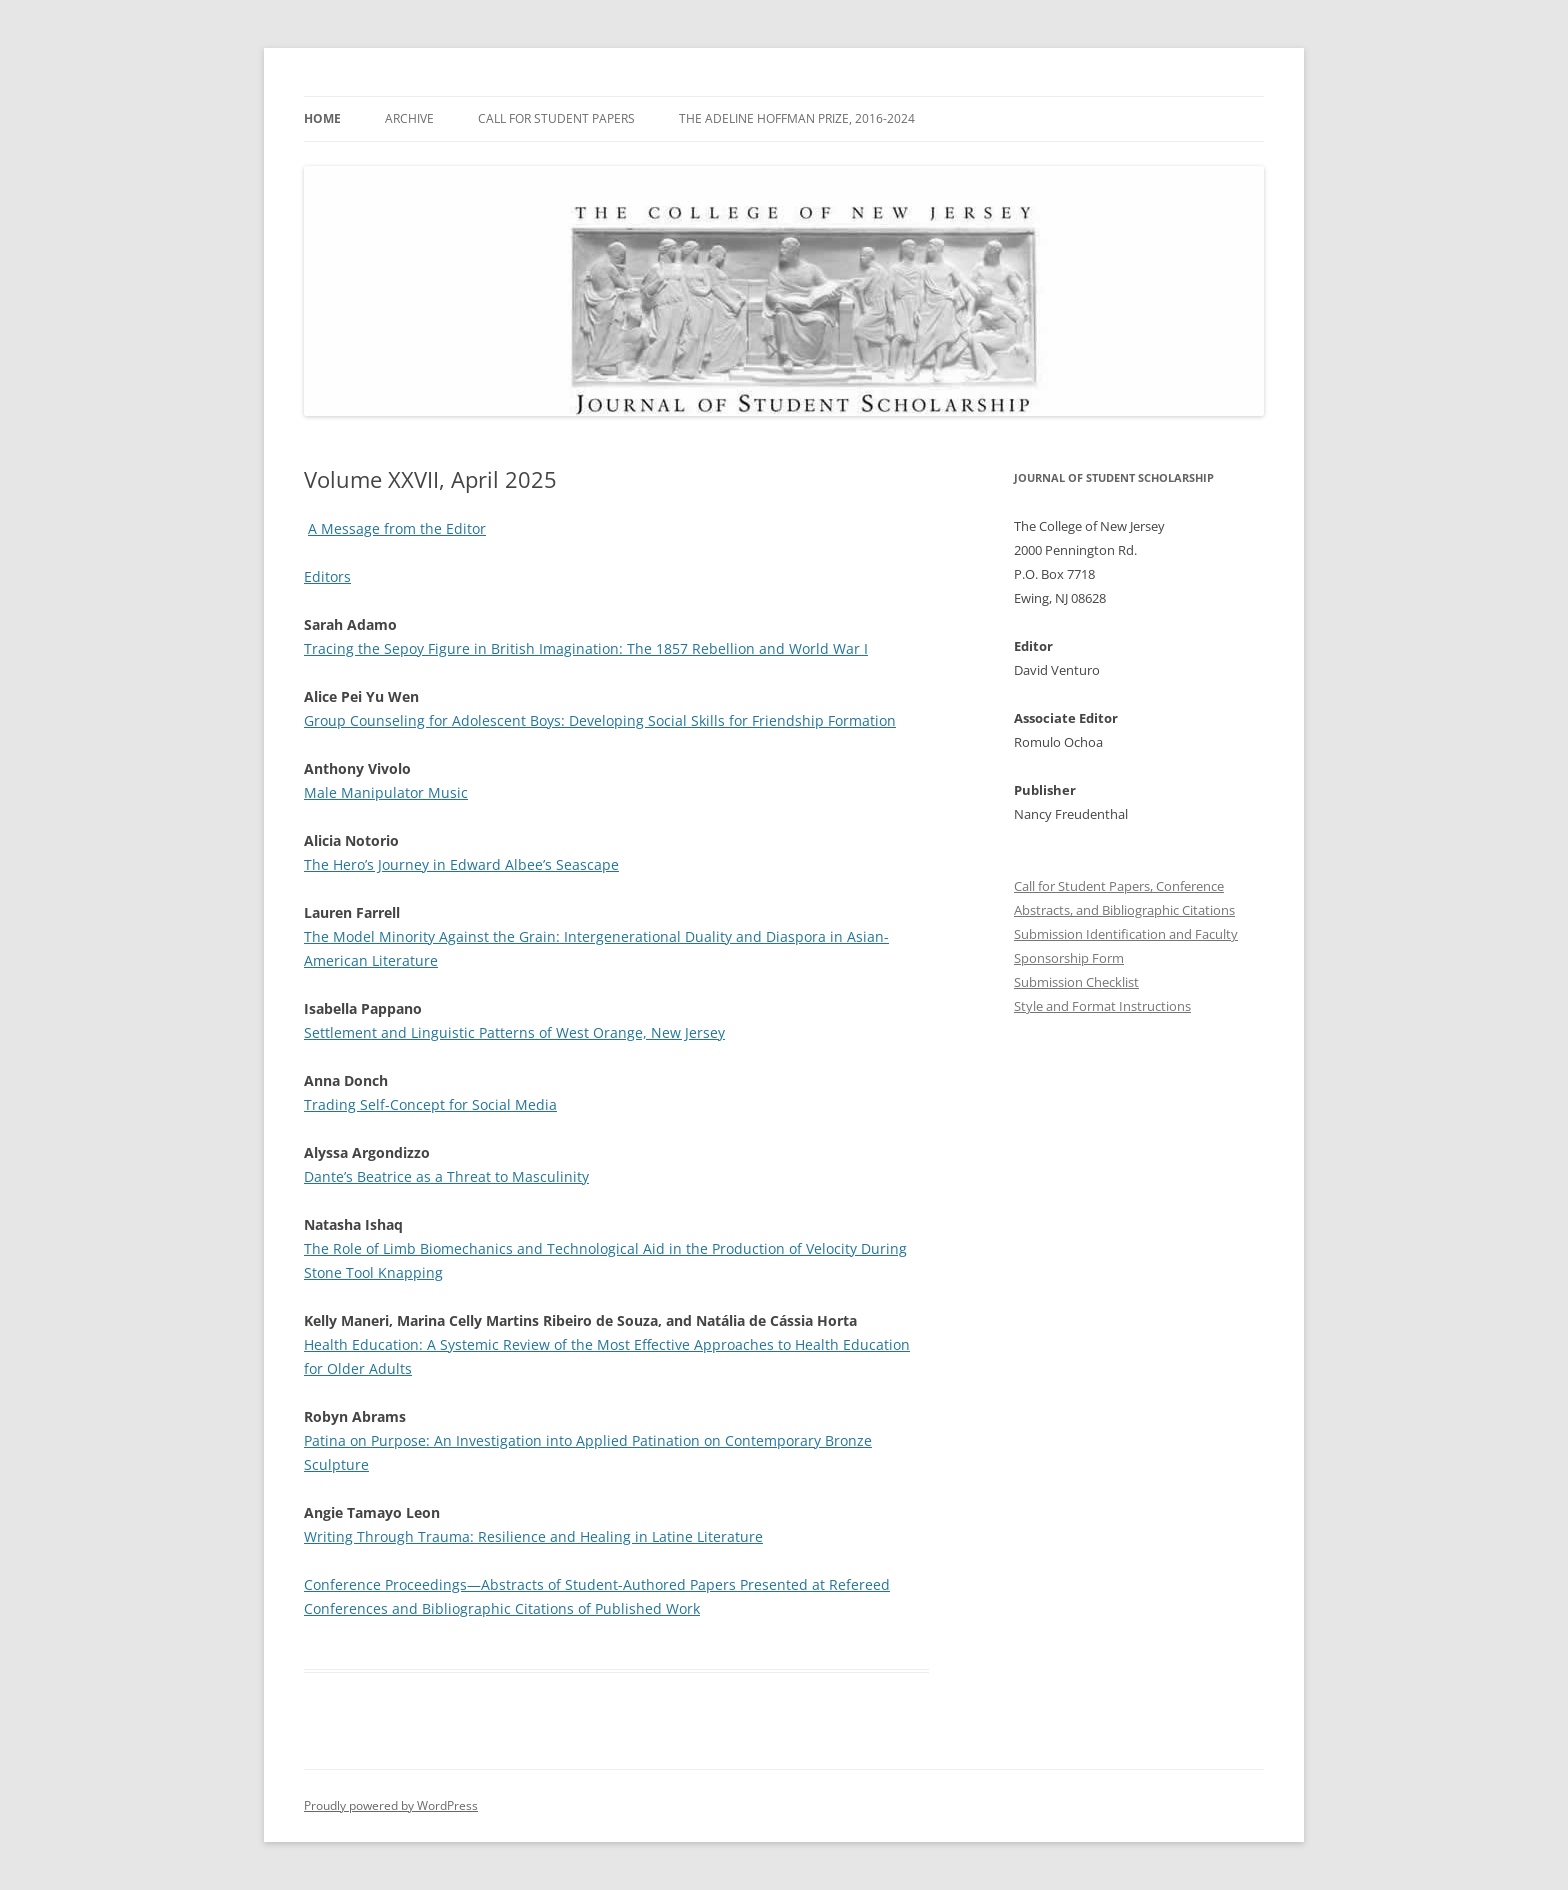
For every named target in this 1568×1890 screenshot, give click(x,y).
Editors (327, 576)
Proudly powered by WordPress (391, 1805)
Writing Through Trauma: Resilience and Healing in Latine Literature (533, 1536)
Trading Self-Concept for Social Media (430, 1104)
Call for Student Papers (556, 118)
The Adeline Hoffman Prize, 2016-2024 (797, 118)
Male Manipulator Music (386, 792)
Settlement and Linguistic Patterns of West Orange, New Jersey (514, 1032)
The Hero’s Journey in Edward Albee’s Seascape (461, 864)
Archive (409, 118)
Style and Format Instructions (1102, 1006)
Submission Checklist (1076, 982)
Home (322, 118)
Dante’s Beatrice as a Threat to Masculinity (446, 1176)
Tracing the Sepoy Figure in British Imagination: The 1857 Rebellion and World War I (586, 648)
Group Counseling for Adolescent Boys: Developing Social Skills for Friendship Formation (600, 720)
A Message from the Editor (397, 528)
